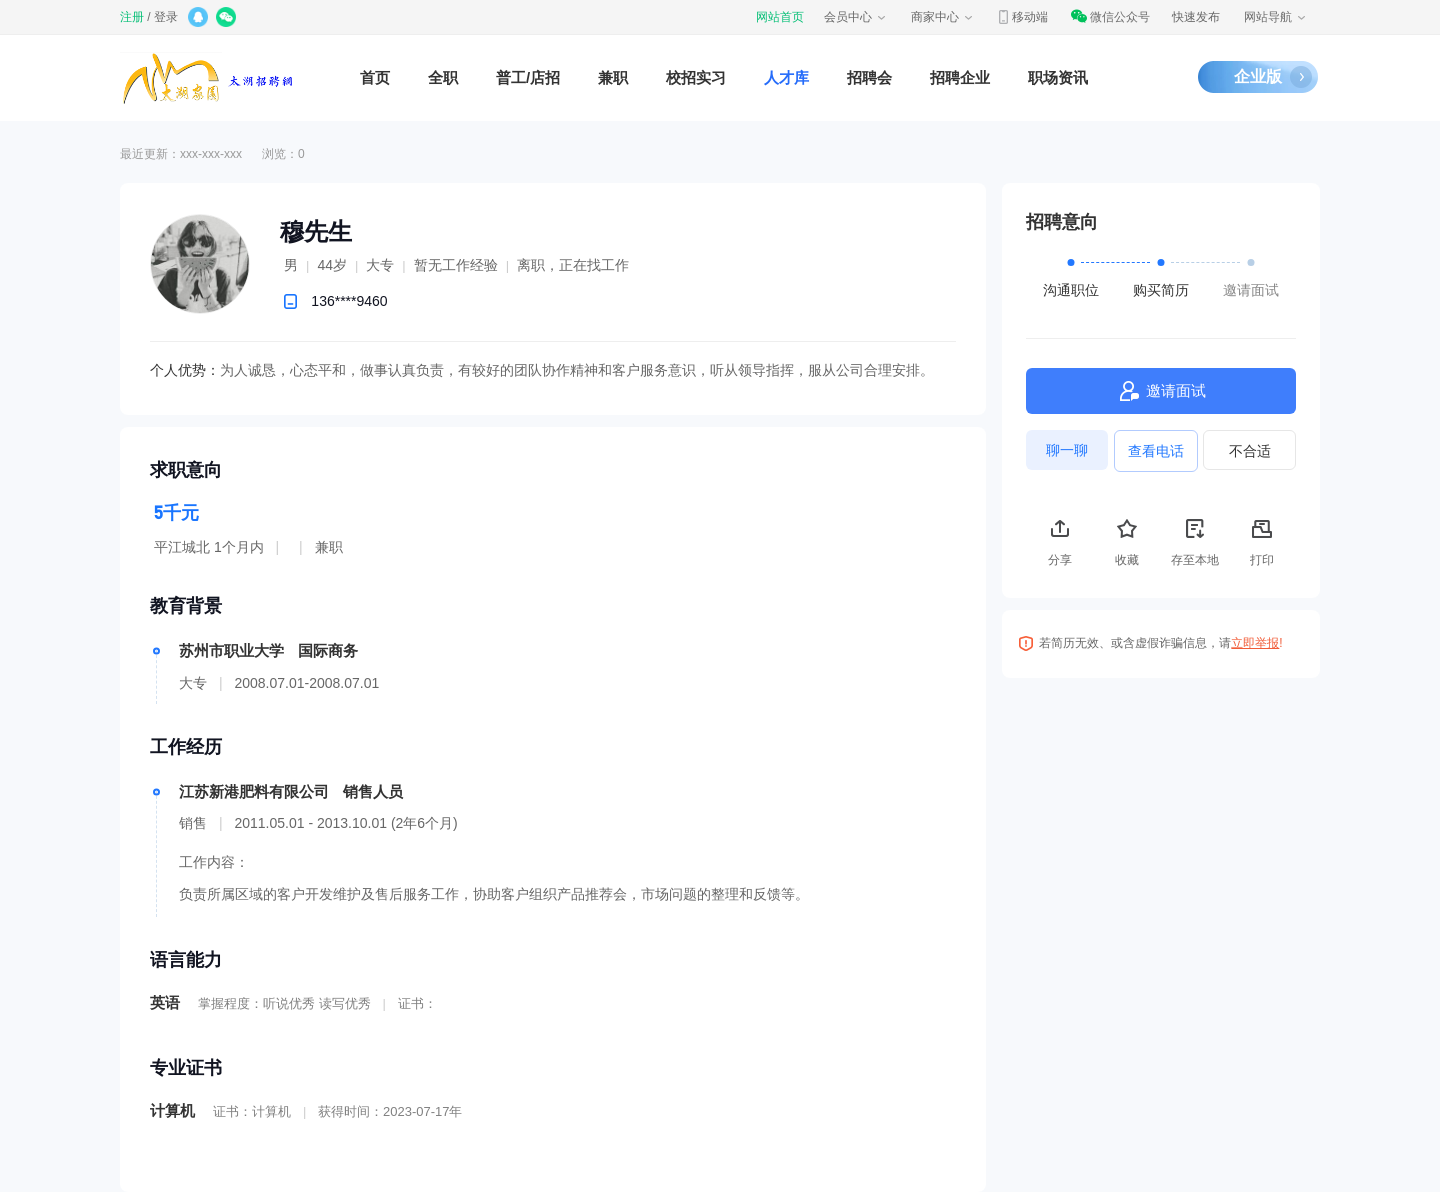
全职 (443, 77)
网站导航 (1276, 17)
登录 (166, 17)
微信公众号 (1110, 17)
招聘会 (869, 77)
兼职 (613, 77)
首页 (375, 77)
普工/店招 (528, 77)
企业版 (1258, 76)
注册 (132, 17)
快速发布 (1196, 17)
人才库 (786, 77)
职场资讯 (1058, 77)
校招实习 (696, 77)
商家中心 (943, 17)
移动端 (1022, 17)
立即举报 (1255, 643)
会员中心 (856, 17)
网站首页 (780, 17)
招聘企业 (960, 77)
